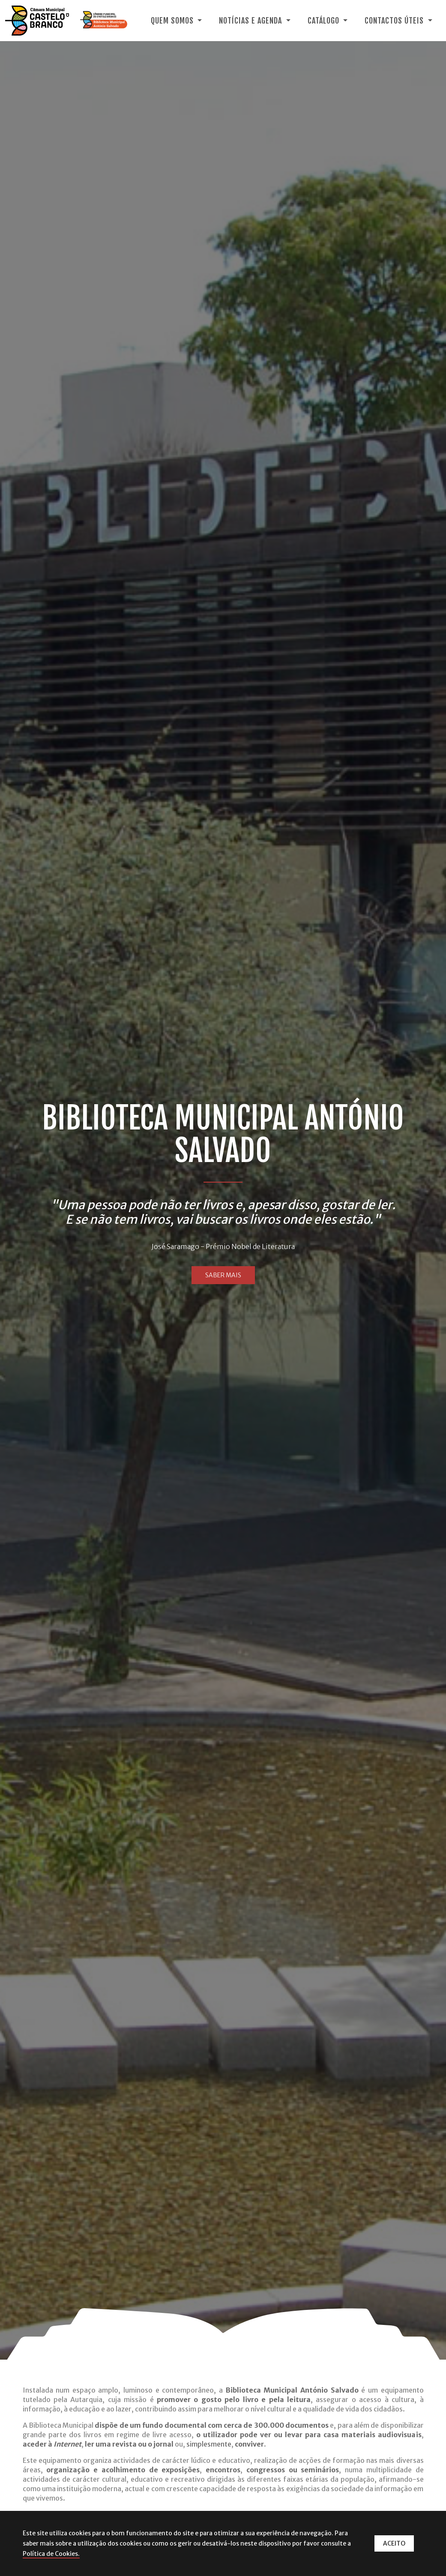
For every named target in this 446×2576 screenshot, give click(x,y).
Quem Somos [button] (173, 20)
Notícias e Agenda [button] (251, 20)
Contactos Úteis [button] (395, 20)
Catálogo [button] (324, 20)
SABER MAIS (223, 1275)
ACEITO (394, 2543)
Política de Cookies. (51, 2554)
